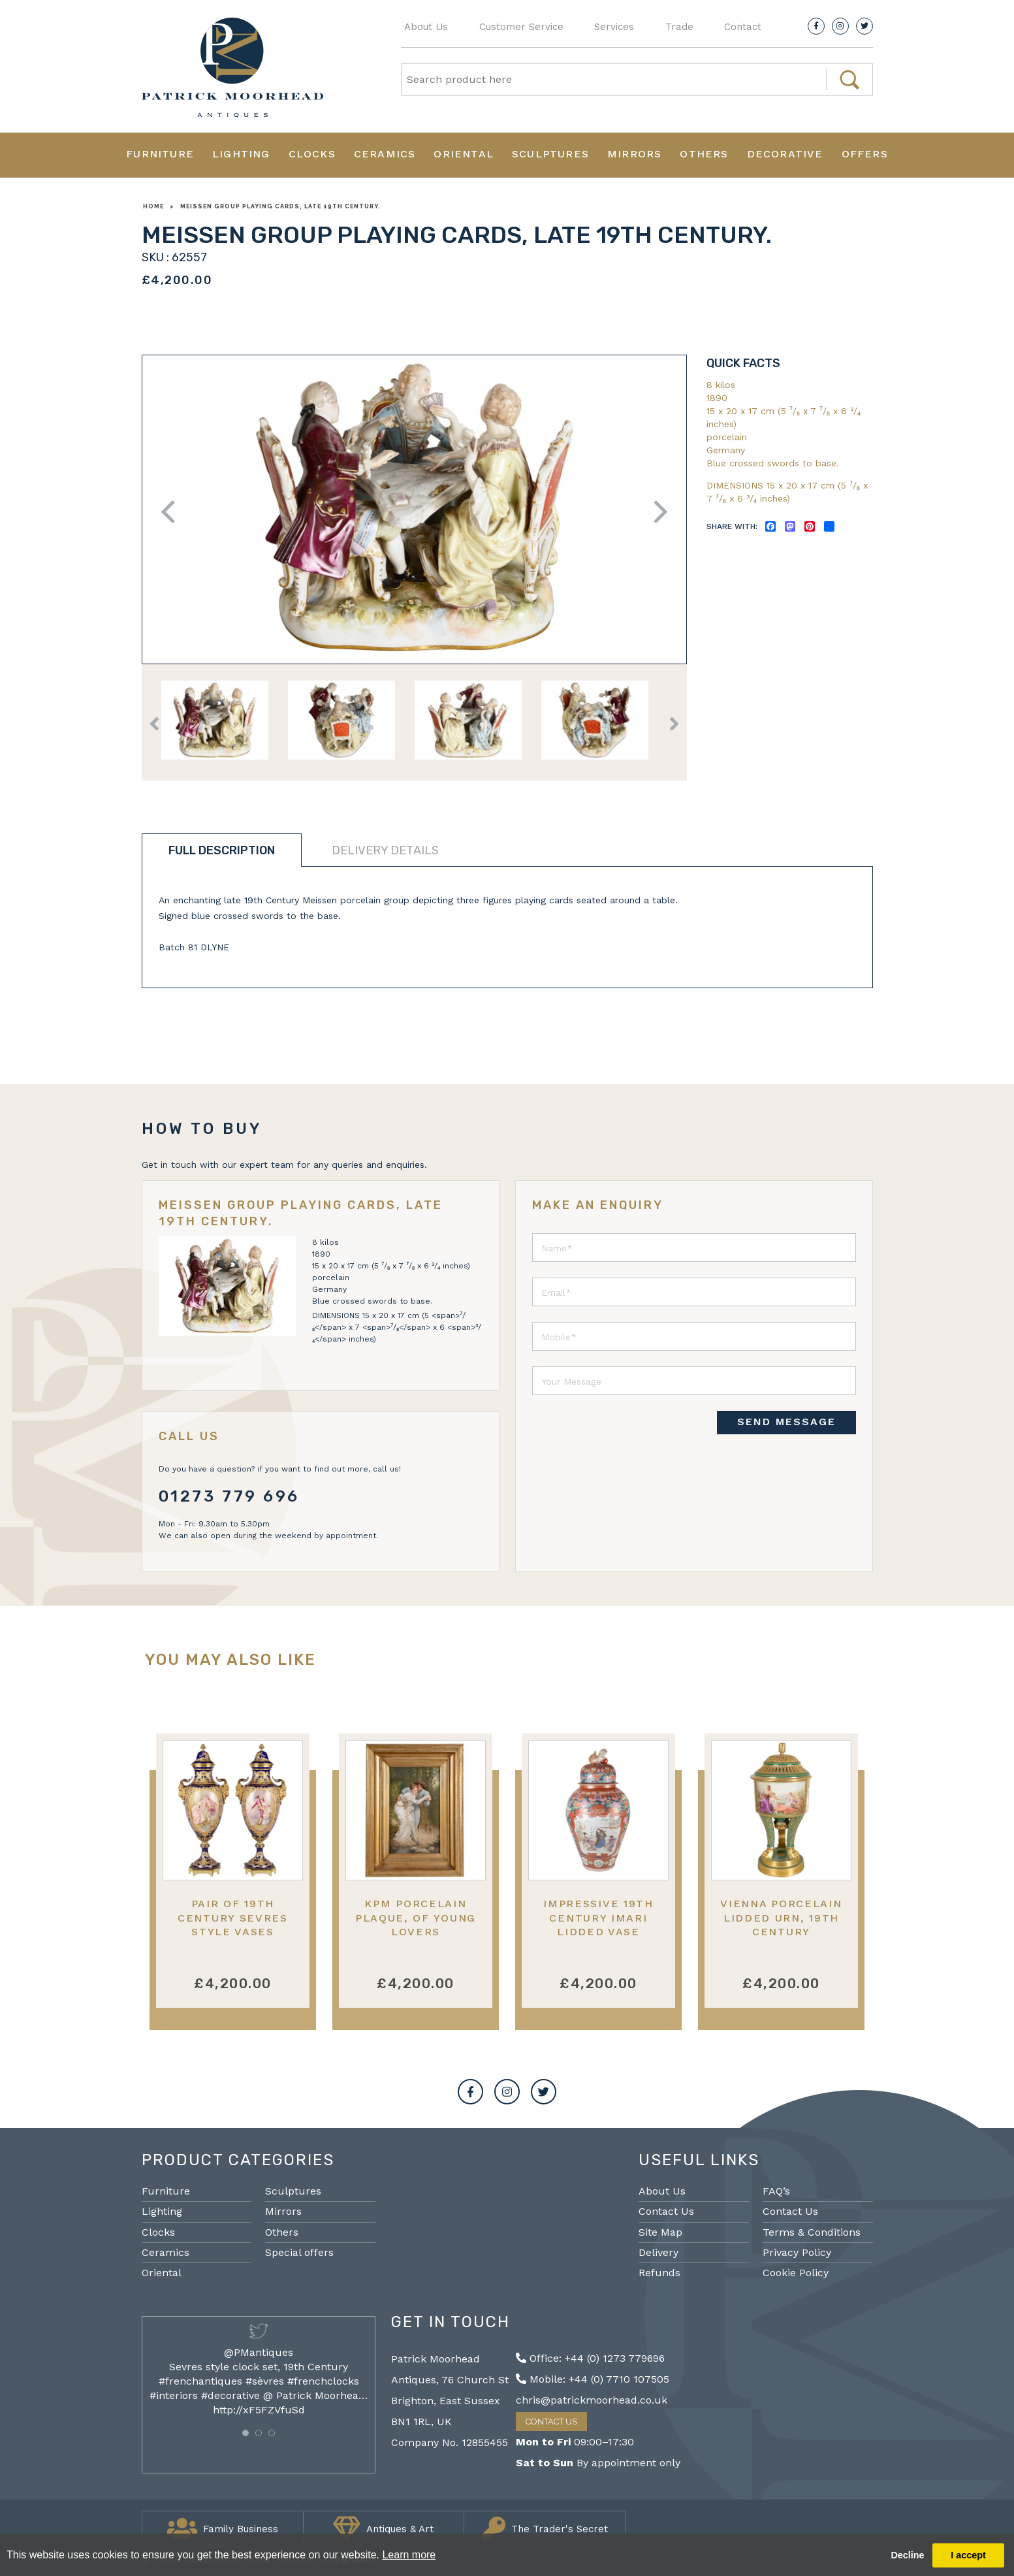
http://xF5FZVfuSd (259, 2410)
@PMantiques (258, 2352)
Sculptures (550, 154)
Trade (679, 27)
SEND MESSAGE (786, 1421)
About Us (426, 27)
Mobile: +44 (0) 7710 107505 (592, 2379)
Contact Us (666, 2211)
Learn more (409, 2554)
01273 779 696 (229, 1496)
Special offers (299, 2252)
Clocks (312, 154)
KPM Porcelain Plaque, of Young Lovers (415, 1917)
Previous (172, 511)
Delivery (658, 2252)
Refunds (659, 2272)
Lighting (241, 154)
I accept (968, 2555)
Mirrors (634, 154)
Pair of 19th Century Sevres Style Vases (233, 1917)
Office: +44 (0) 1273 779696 (590, 2358)
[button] (245, 2433)
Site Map (660, 2232)
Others (704, 154)
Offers (865, 154)
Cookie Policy (796, 2272)
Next (655, 511)
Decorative (785, 154)
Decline (907, 2555)
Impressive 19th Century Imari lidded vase (598, 1917)
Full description (221, 850)
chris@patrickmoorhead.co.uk (591, 2400)
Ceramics (385, 154)
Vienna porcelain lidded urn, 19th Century (781, 1917)
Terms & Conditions (812, 2232)
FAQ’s (776, 2191)
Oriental (464, 154)
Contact (742, 27)
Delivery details (385, 850)
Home (153, 206)
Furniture (160, 154)
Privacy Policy (797, 2252)
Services (614, 27)
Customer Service (521, 27)
